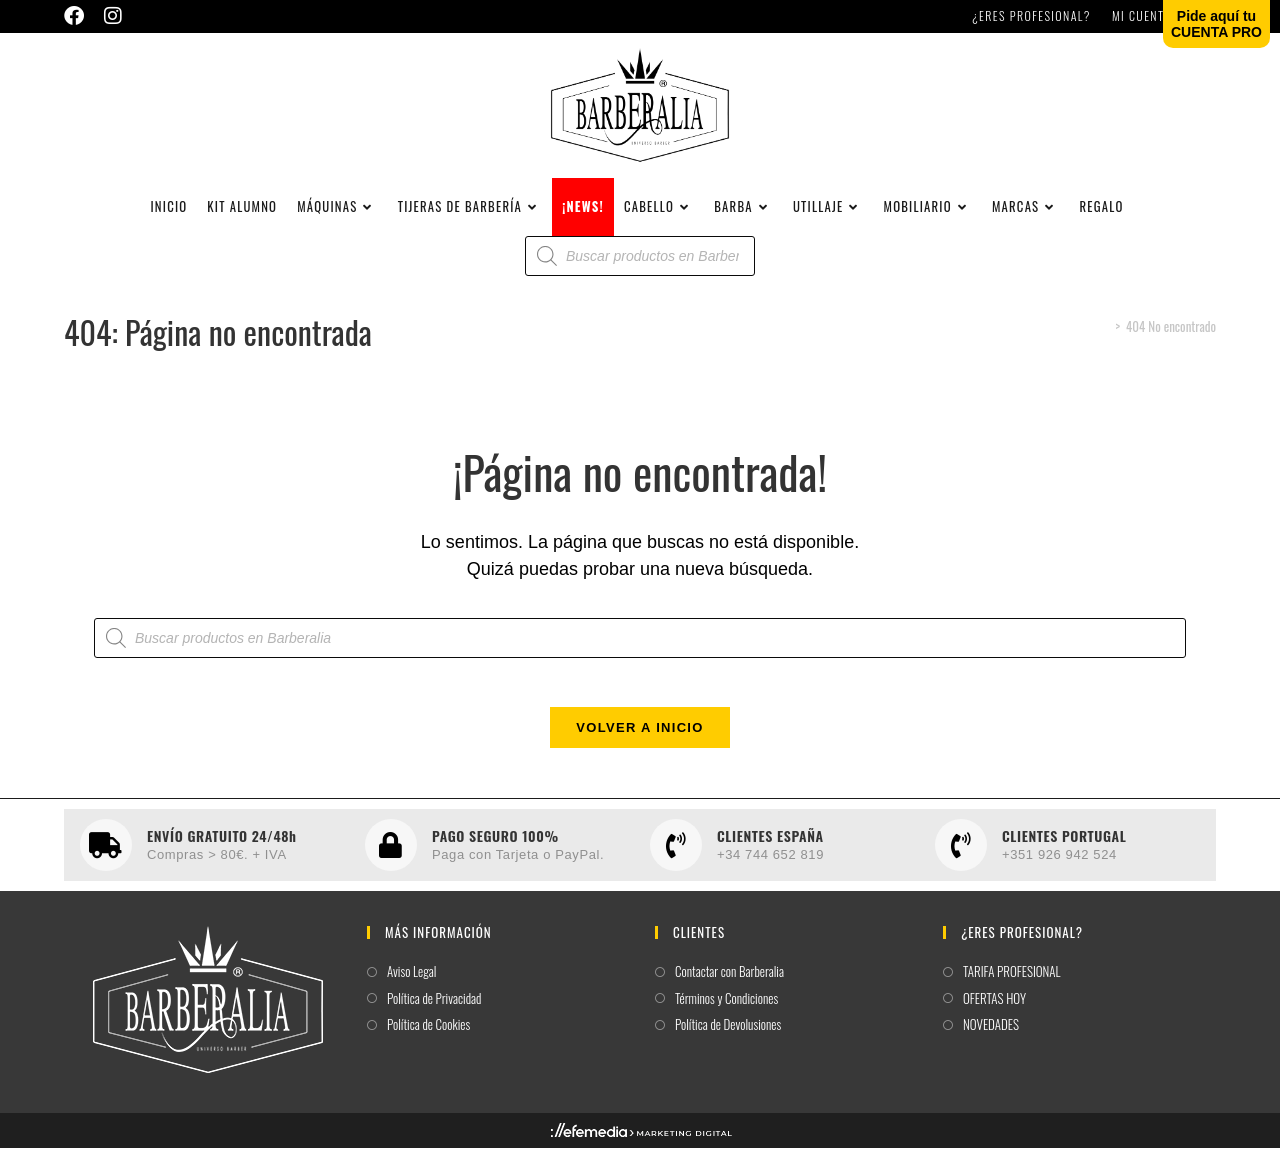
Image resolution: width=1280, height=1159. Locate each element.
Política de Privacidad (434, 1017)
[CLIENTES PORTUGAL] (961, 865)
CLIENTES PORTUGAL (1064, 854)
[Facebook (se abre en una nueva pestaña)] (79, 16)
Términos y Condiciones (726, 1017)
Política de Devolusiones (728, 1044)
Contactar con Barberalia (729, 991)
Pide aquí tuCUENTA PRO (1216, 24)
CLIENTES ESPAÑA (770, 854)
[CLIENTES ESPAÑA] (676, 865)
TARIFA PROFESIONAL (1012, 991)
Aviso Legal (411, 991)
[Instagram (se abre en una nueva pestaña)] (113, 16)
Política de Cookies (428, 1044)
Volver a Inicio (639, 747)
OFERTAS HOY (994, 1017)
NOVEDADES (991, 1044)
